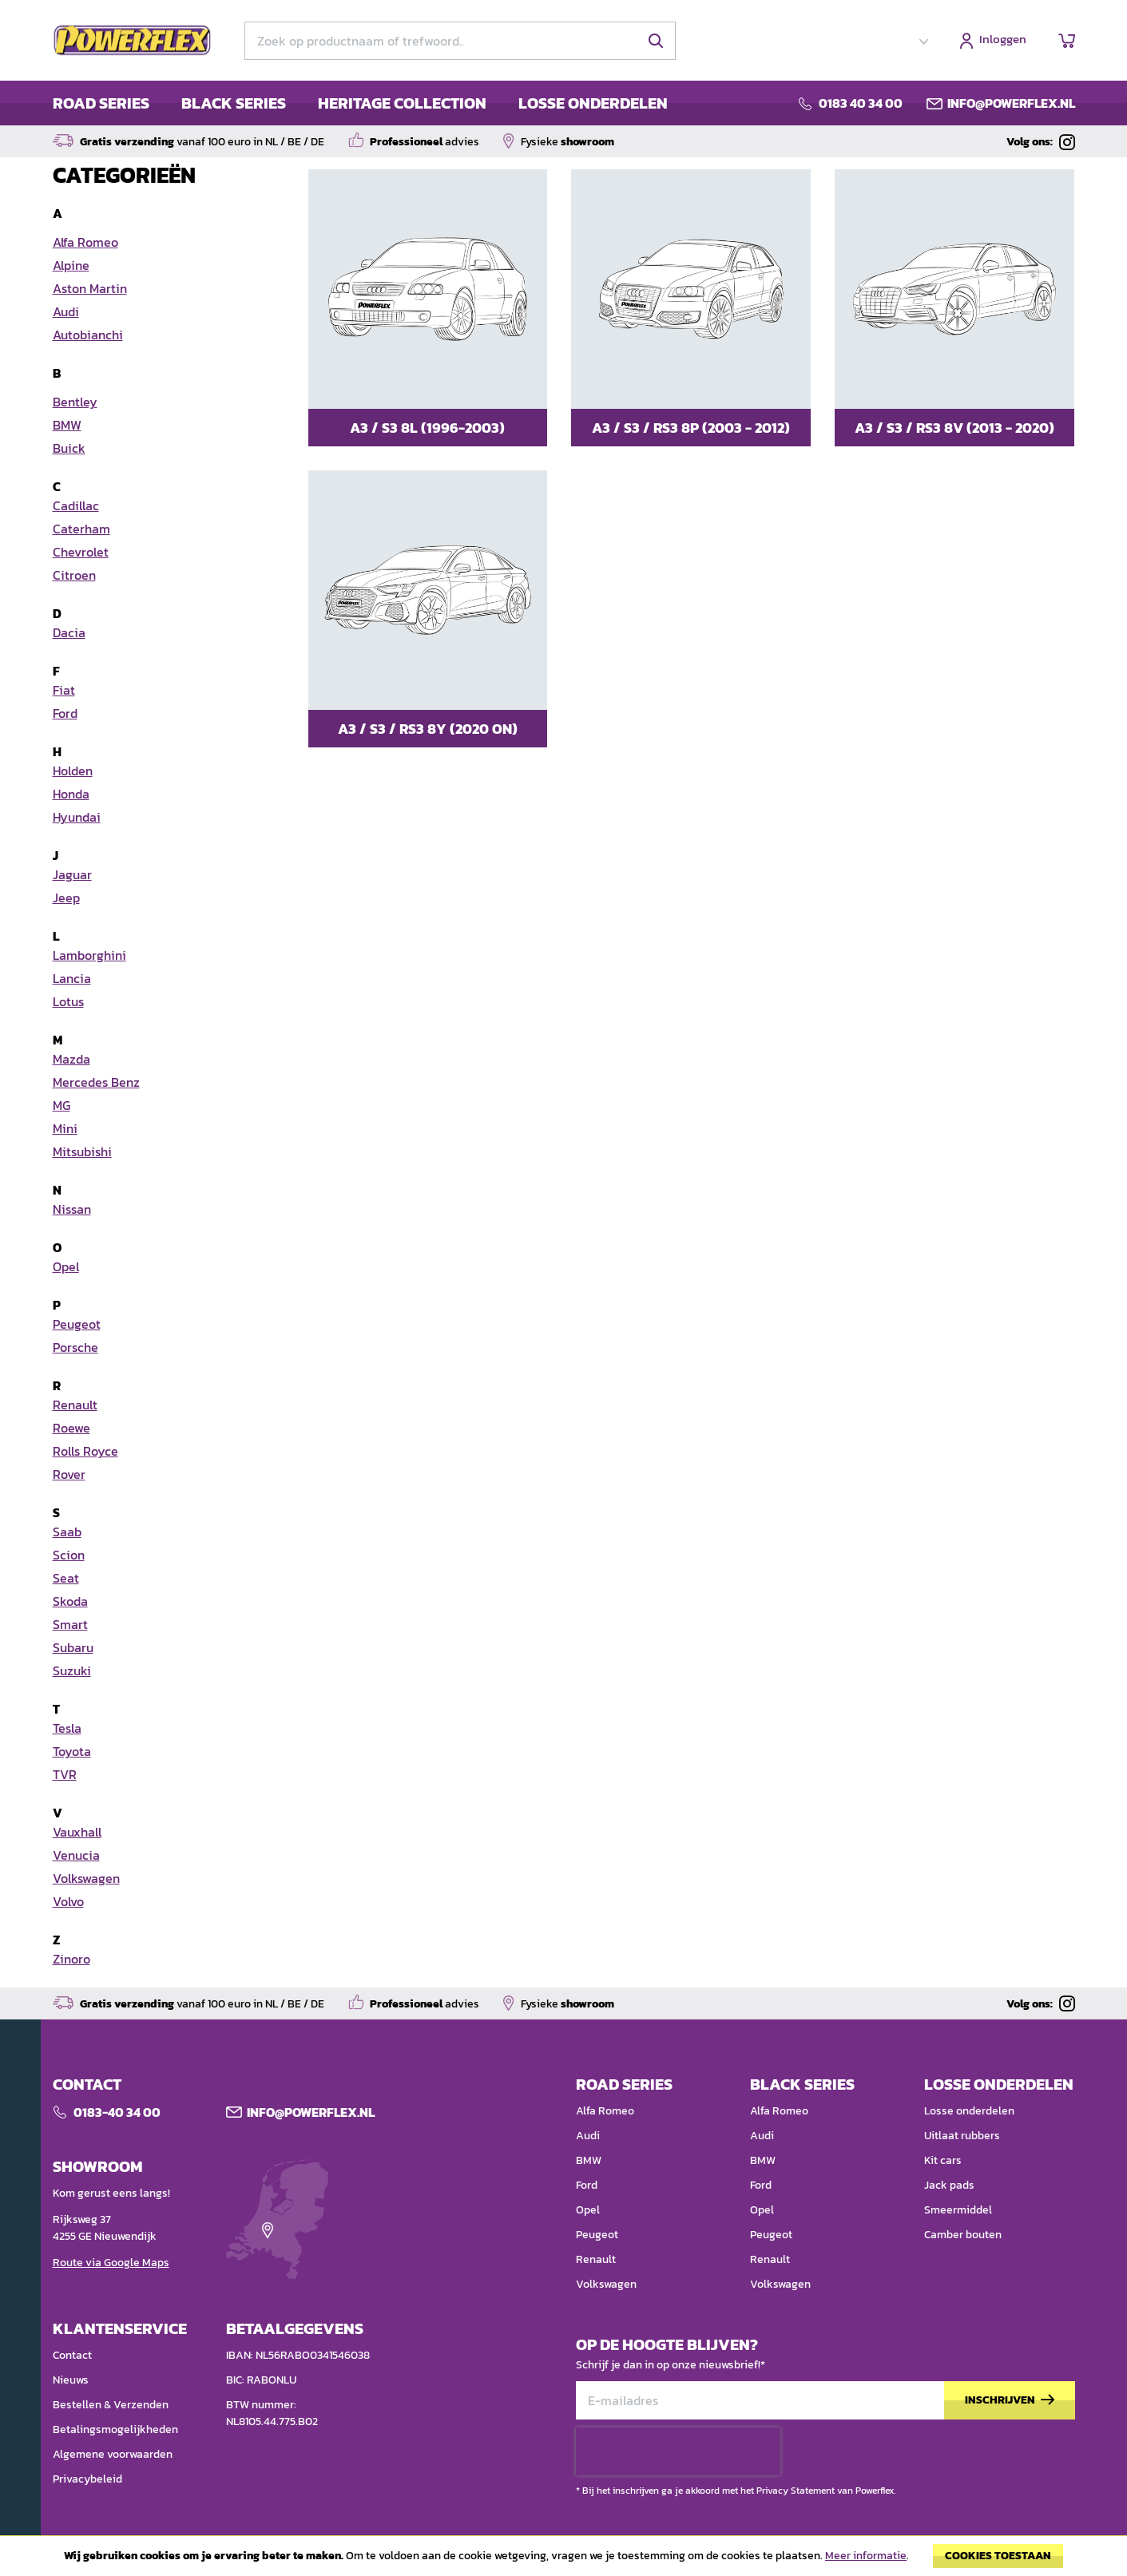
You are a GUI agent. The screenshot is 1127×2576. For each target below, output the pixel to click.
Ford (586, 2185)
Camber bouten (963, 2234)
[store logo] (132, 40)
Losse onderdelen (969, 2110)
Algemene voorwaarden (113, 2454)
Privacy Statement (795, 2490)
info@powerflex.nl (1011, 103)
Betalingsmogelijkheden (115, 2429)
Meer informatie (866, 2555)
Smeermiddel (958, 2209)
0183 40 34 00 (861, 103)
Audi (588, 2135)
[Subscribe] (1009, 2400)
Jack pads (949, 2185)
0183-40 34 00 (117, 2112)
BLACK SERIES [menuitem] (233, 103)
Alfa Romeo (605, 2110)
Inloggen (1002, 40)
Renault (596, 2259)
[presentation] (678, 2451)
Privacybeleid (87, 2479)
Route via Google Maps (111, 2262)
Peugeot (597, 2234)
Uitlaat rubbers (962, 2135)
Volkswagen (606, 2284)
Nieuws (71, 2380)
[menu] (360, 103)
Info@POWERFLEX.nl (311, 2112)
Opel (588, 2209)
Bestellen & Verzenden (111, 2404)
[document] (563, 2560)
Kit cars (943, 2160)
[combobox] (460, 41)
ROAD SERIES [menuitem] (101, 103)
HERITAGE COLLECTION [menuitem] (402, 103)
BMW (588, 2160)
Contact (72, 2355)
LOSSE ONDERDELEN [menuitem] (593, 103)
